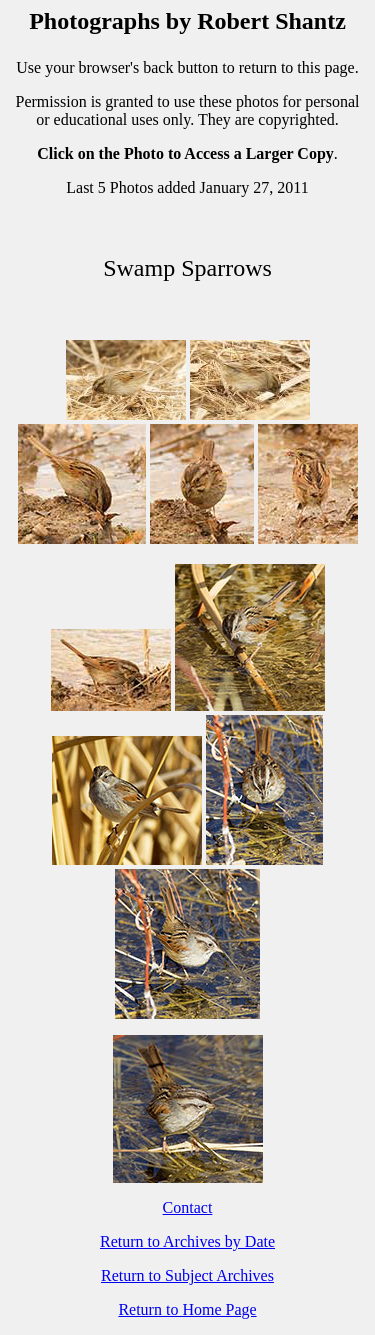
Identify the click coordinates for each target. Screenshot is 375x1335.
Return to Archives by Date (187, 1241)
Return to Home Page (187, 1309)
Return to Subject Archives (187, 1275)
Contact (188, 1207)
